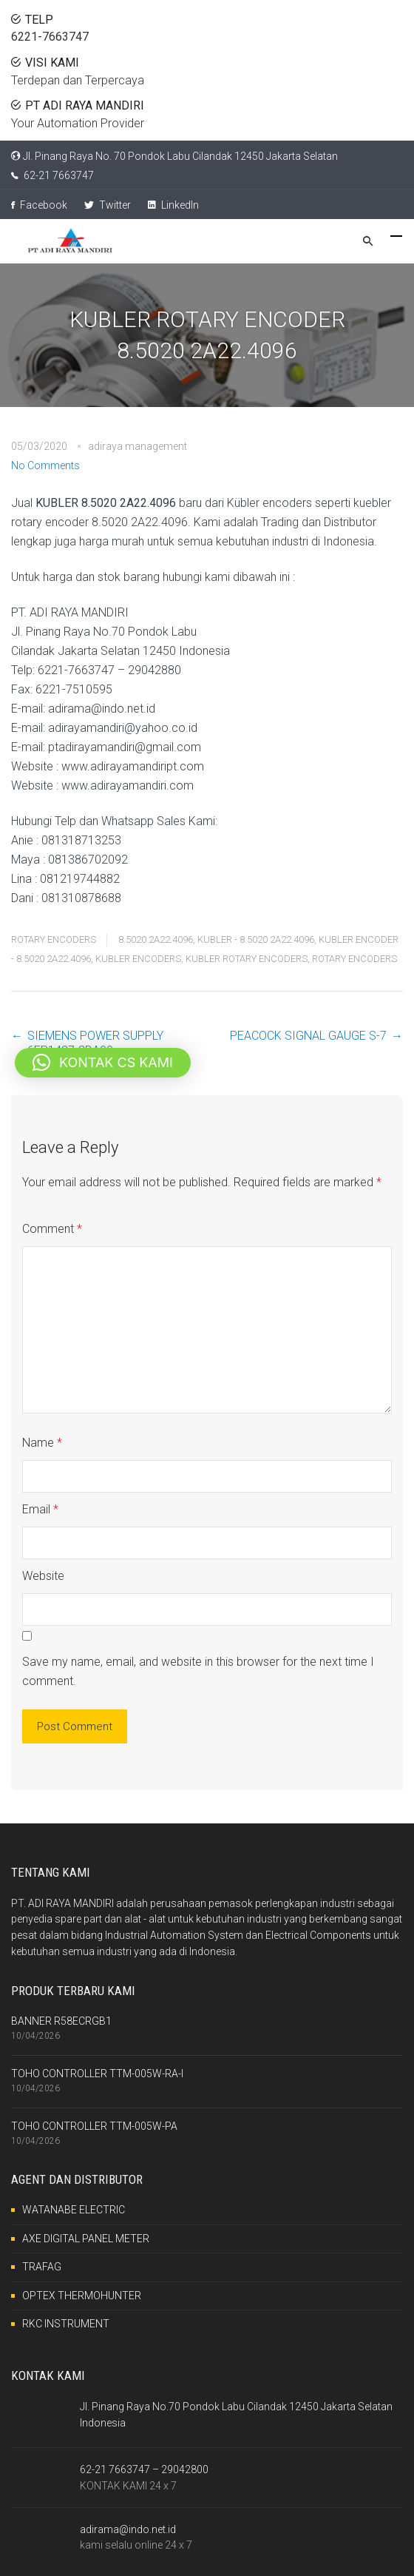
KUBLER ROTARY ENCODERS (247, 958)
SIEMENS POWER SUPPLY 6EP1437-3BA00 (95, 1043)
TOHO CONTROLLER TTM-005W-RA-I (97, 2073)
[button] (103, 1062)
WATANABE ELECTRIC (73, 2210)
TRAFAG (41, 2267)
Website (43, 1576)
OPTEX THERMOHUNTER (81, 2295)
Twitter (107, 205)
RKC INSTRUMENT (65, 2324)
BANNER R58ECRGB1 (61, 2021)
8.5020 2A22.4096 (155, 939)
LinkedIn (173, 205)
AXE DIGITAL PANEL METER (85, 2238)
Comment (52, 1229)
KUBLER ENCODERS (138, 958)
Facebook (39, 205)
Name (42, 1443)
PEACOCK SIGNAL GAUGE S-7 (308, 1036)
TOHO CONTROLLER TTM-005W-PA (94, 2126)
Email (40, 1509)
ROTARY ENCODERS (53, 939)
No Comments (45, 465)
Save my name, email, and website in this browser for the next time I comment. (198, 1671)
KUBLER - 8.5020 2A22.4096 (255, 939)
